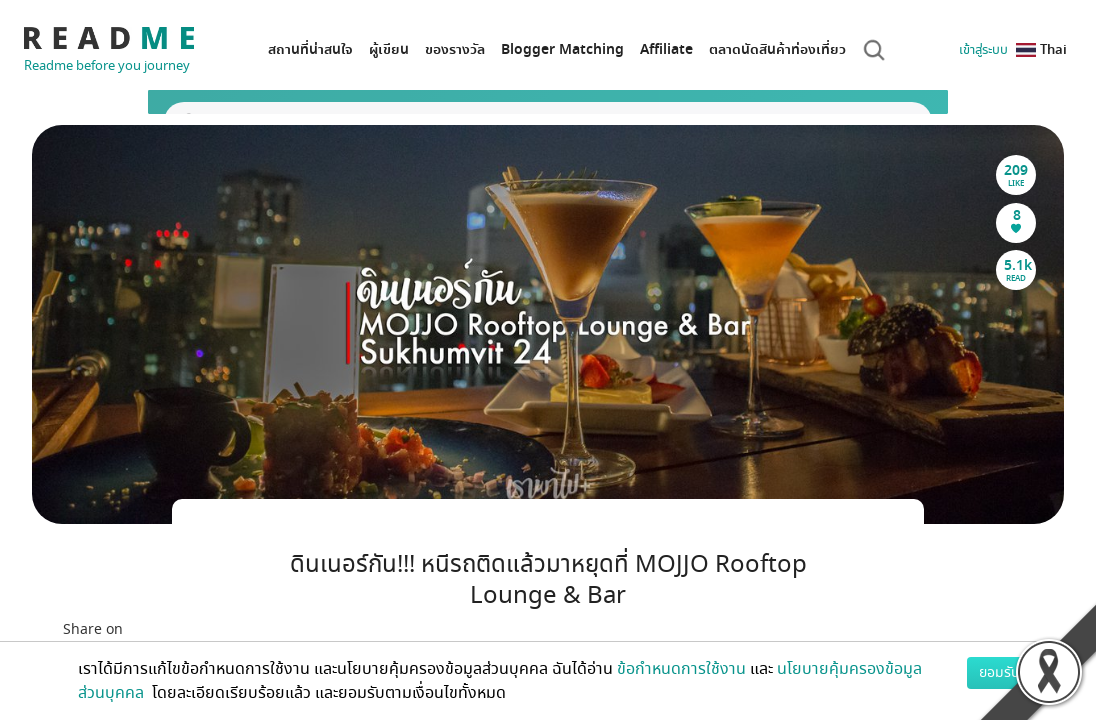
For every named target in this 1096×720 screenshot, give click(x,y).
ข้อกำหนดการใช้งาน (681, 669)
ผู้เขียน (389, 49)
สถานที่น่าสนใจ (310, 49)
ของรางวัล (455, 49)
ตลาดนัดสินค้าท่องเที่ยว (777, 49)
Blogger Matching (562, 49)
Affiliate (666, 49)
